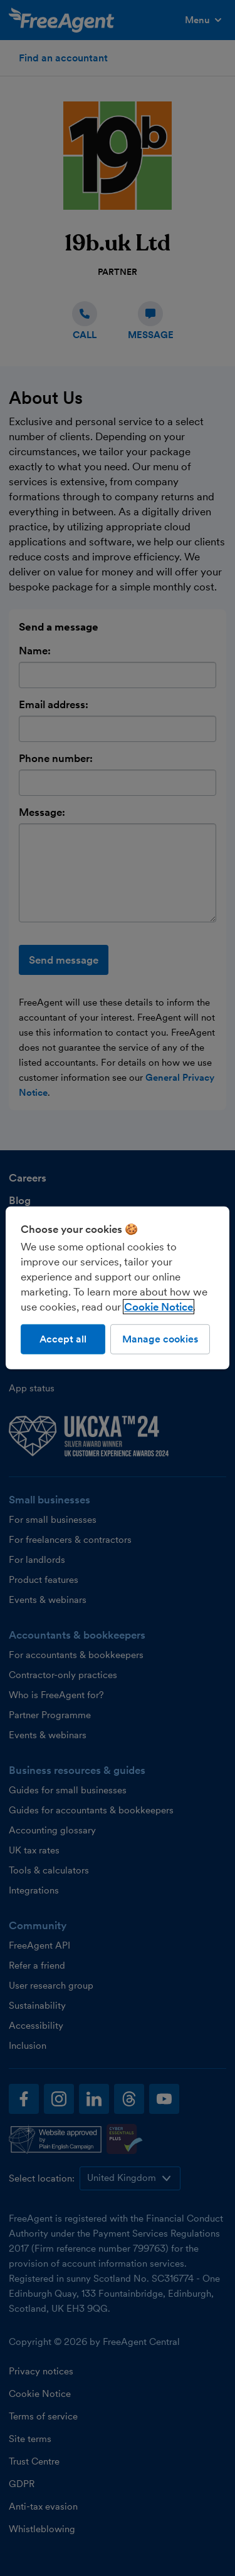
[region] (117, 1288)
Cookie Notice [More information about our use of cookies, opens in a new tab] (158, 1307)
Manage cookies (160, 1339)
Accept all (62, 1339)
